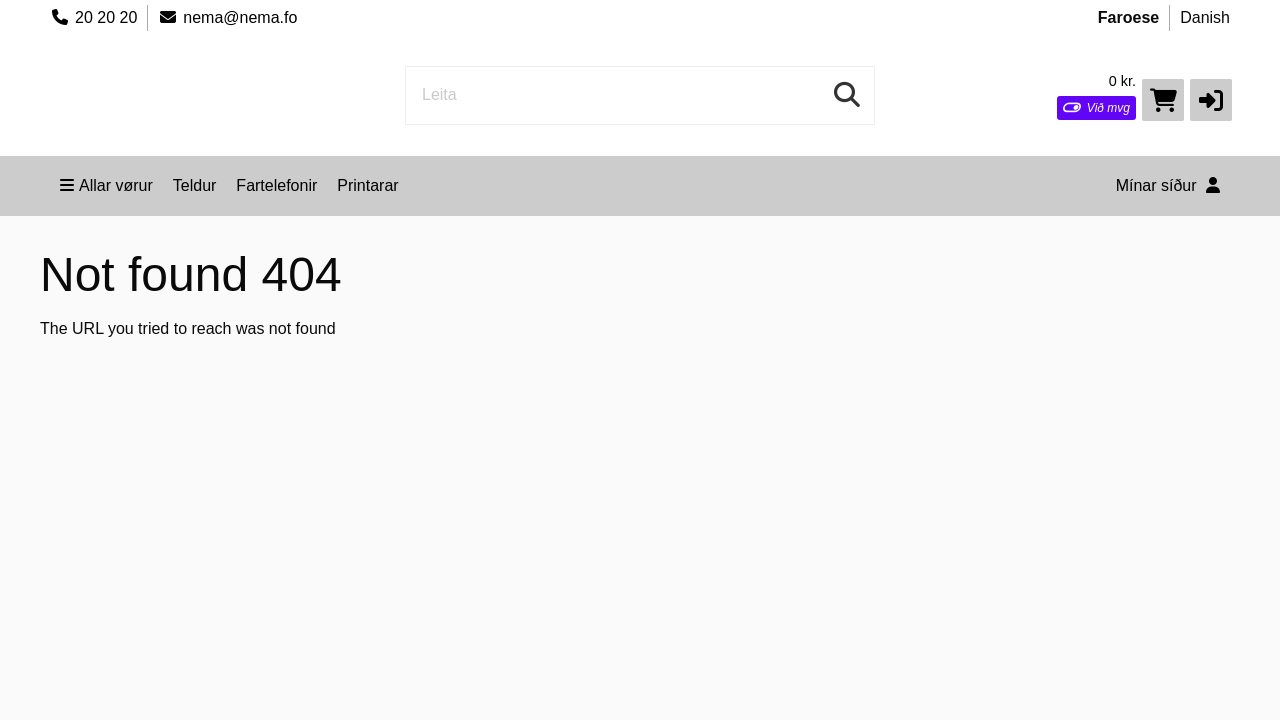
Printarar (367, 185)
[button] (1211, 100)
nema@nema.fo (227, 17)
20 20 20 (93, 17)
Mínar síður (1168, 185)
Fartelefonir (276, 185)
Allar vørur (106, 185)
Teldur (195, 185)
